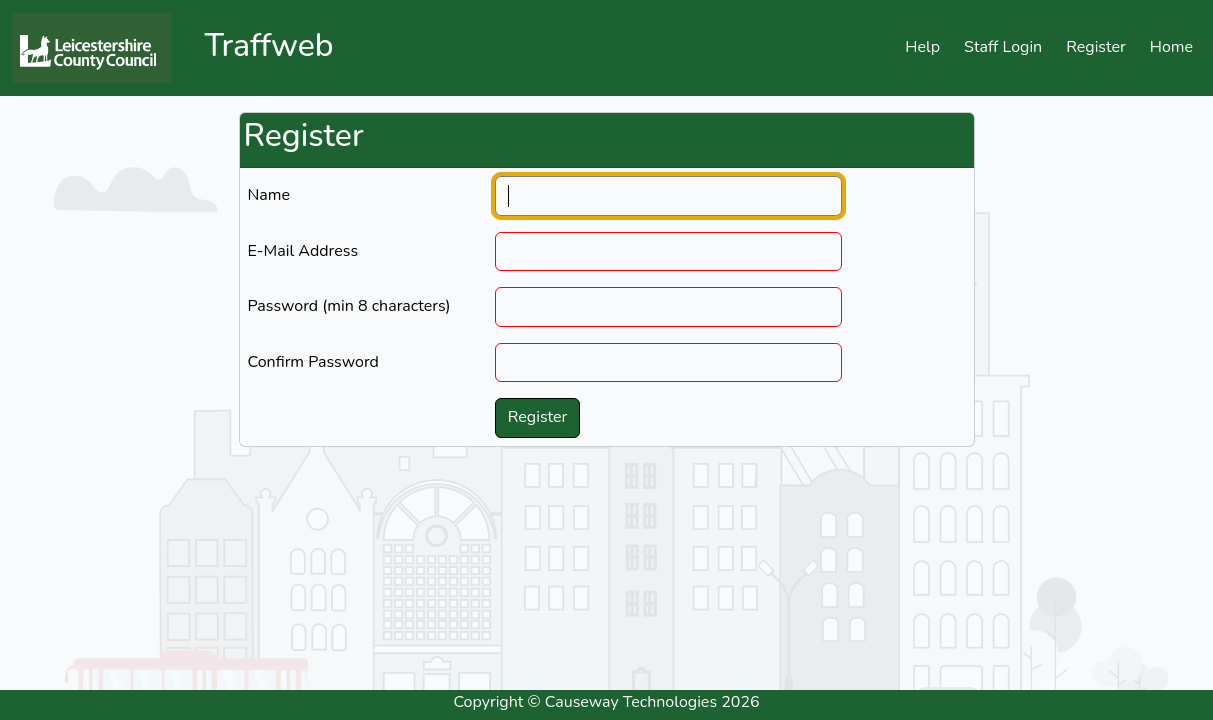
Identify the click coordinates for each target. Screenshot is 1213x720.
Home (1171, 47)
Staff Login (1003, 47)
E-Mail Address (303, 251)
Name (269, 195)
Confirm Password (313, 362)
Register (1096, 47)
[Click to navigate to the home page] (100, 48)
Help (922, 47)
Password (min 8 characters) (349, 306)
